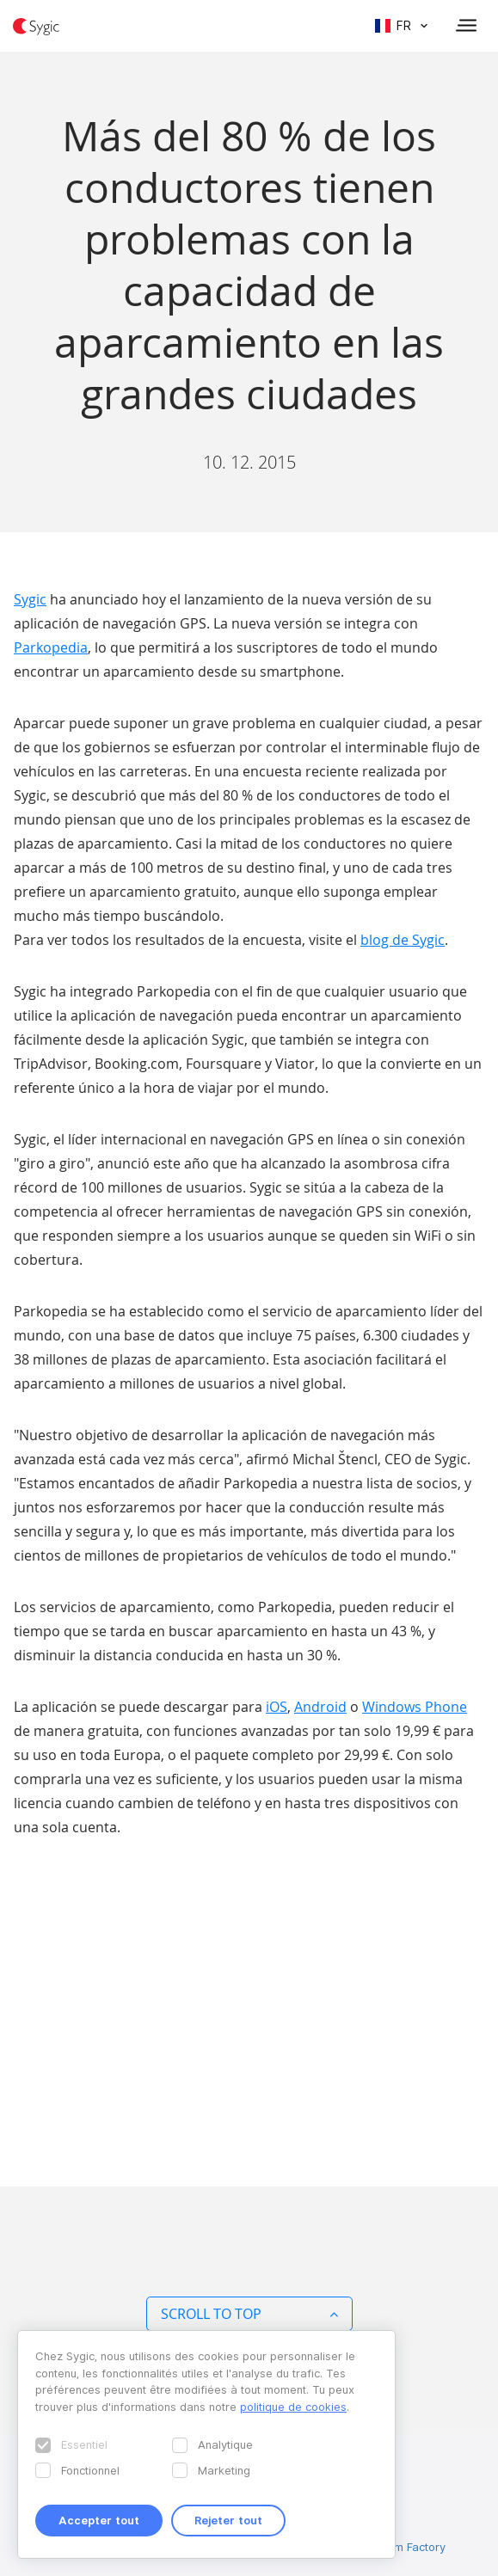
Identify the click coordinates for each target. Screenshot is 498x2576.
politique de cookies (293, 2406)
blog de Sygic (402, 939)
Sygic (30, 599)
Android (320, 1706)
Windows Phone (414, 1706)
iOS (276, 1706)
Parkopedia (51, 647)
